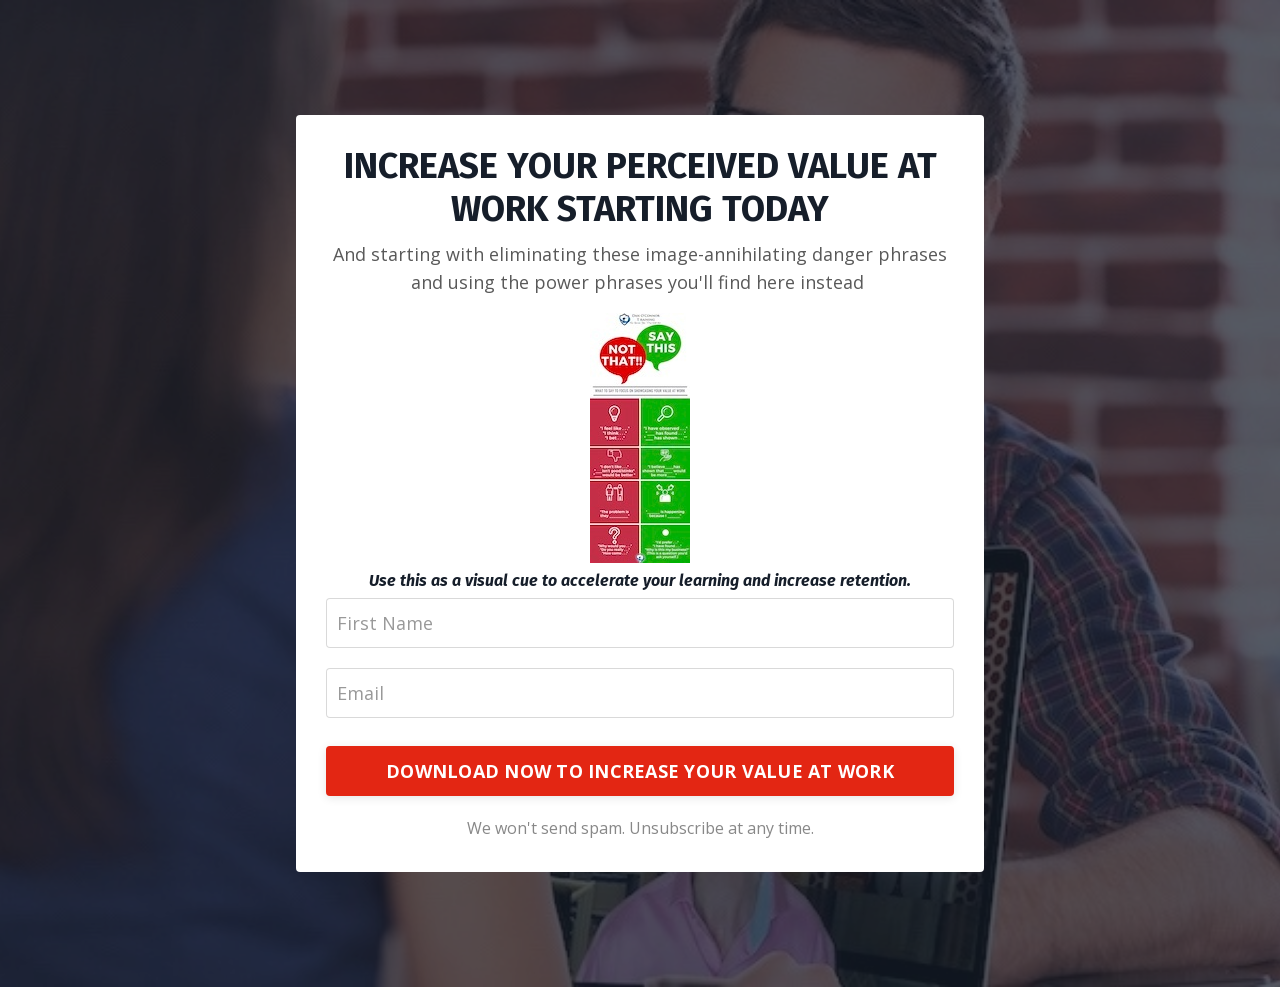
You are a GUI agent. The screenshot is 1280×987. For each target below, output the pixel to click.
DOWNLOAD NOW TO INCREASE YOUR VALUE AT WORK (640, 771)
